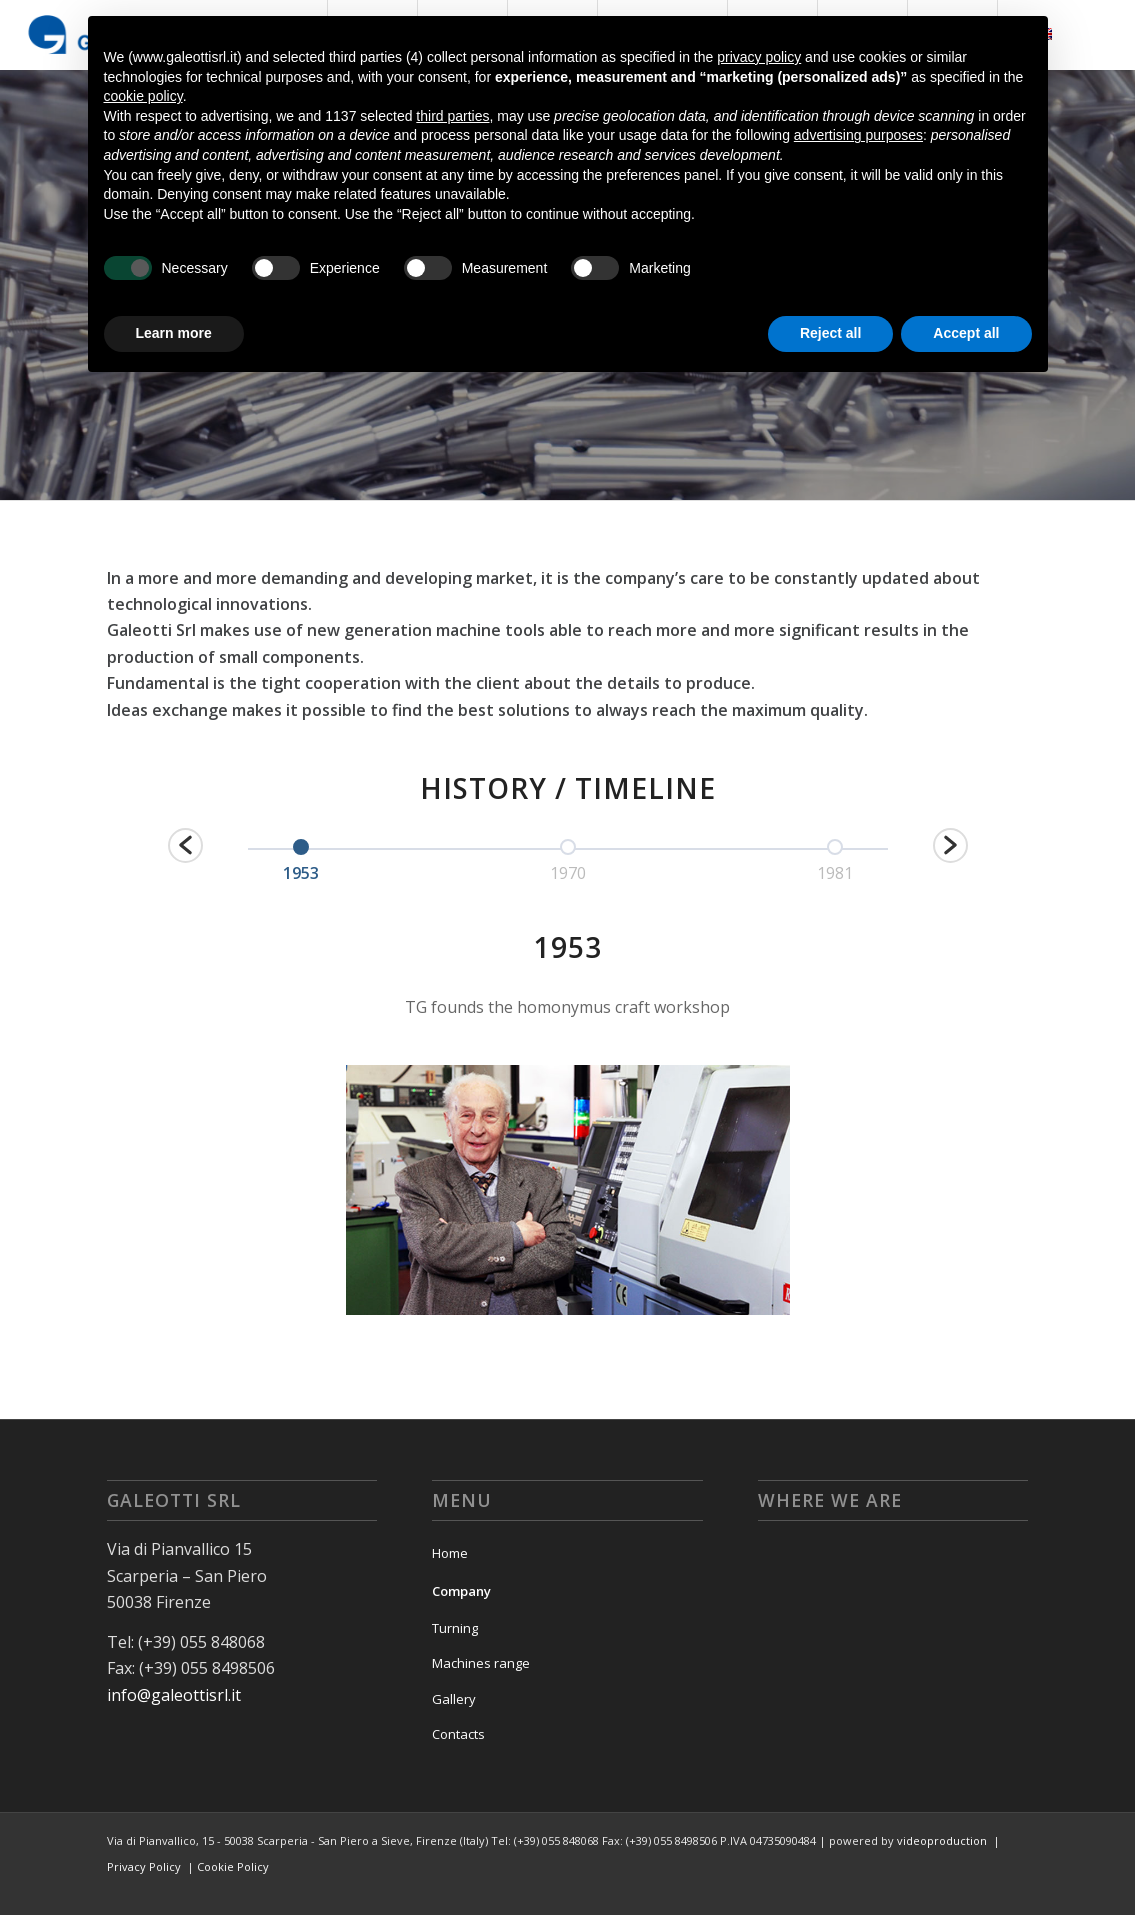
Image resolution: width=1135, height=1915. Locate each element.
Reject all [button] (830, 333)
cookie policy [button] (143, 96)
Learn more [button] (174, 333)
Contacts (458, 1734)
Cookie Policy (233, 1866)
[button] (185, 845)
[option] (301, 858)
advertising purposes (858, 135)
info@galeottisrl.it (174, 1695)
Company (461, 1591)
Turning (455, 1628)
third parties (452, 116)
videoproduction (942, 1840)
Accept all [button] (966, 333)
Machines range (481, 1663)
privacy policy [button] (759, 57)
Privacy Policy (144, 1866)
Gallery (454, 1699)
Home (450, 1553)
